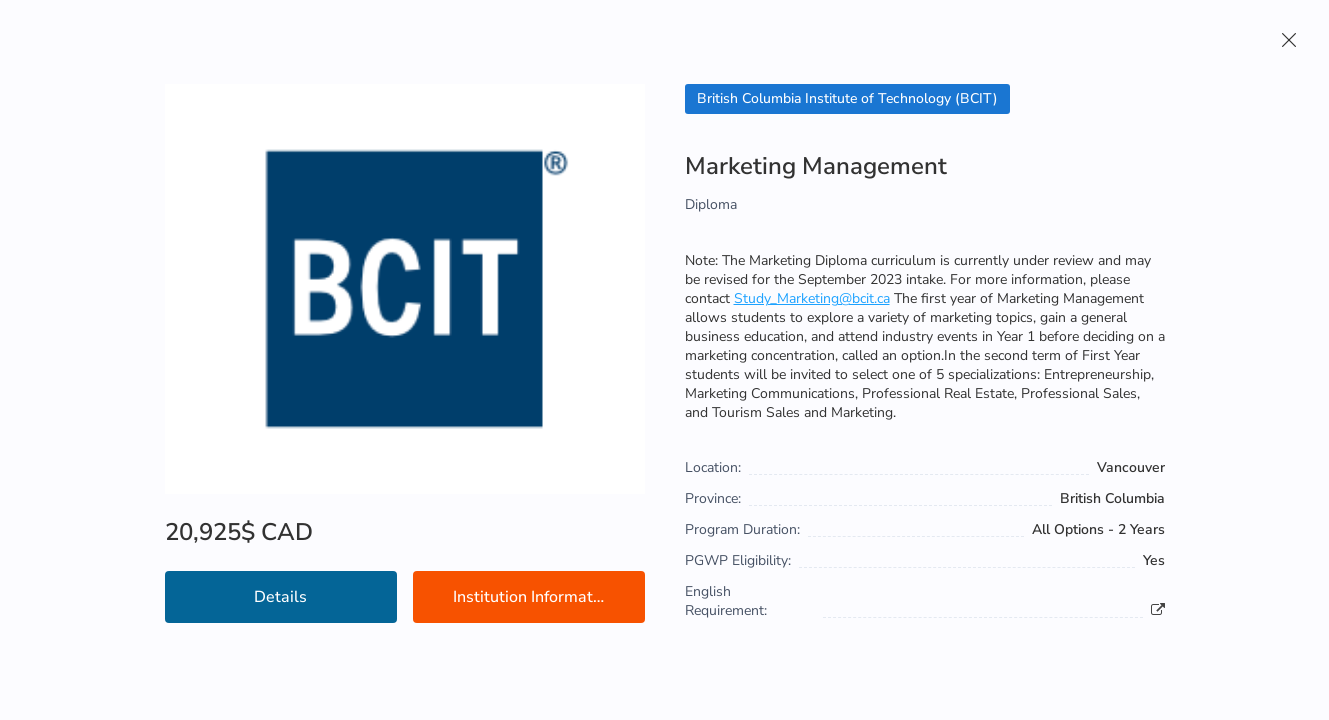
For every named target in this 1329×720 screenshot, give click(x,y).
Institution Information (534, 597)
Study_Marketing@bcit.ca (812, 298)
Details (280, 597)
